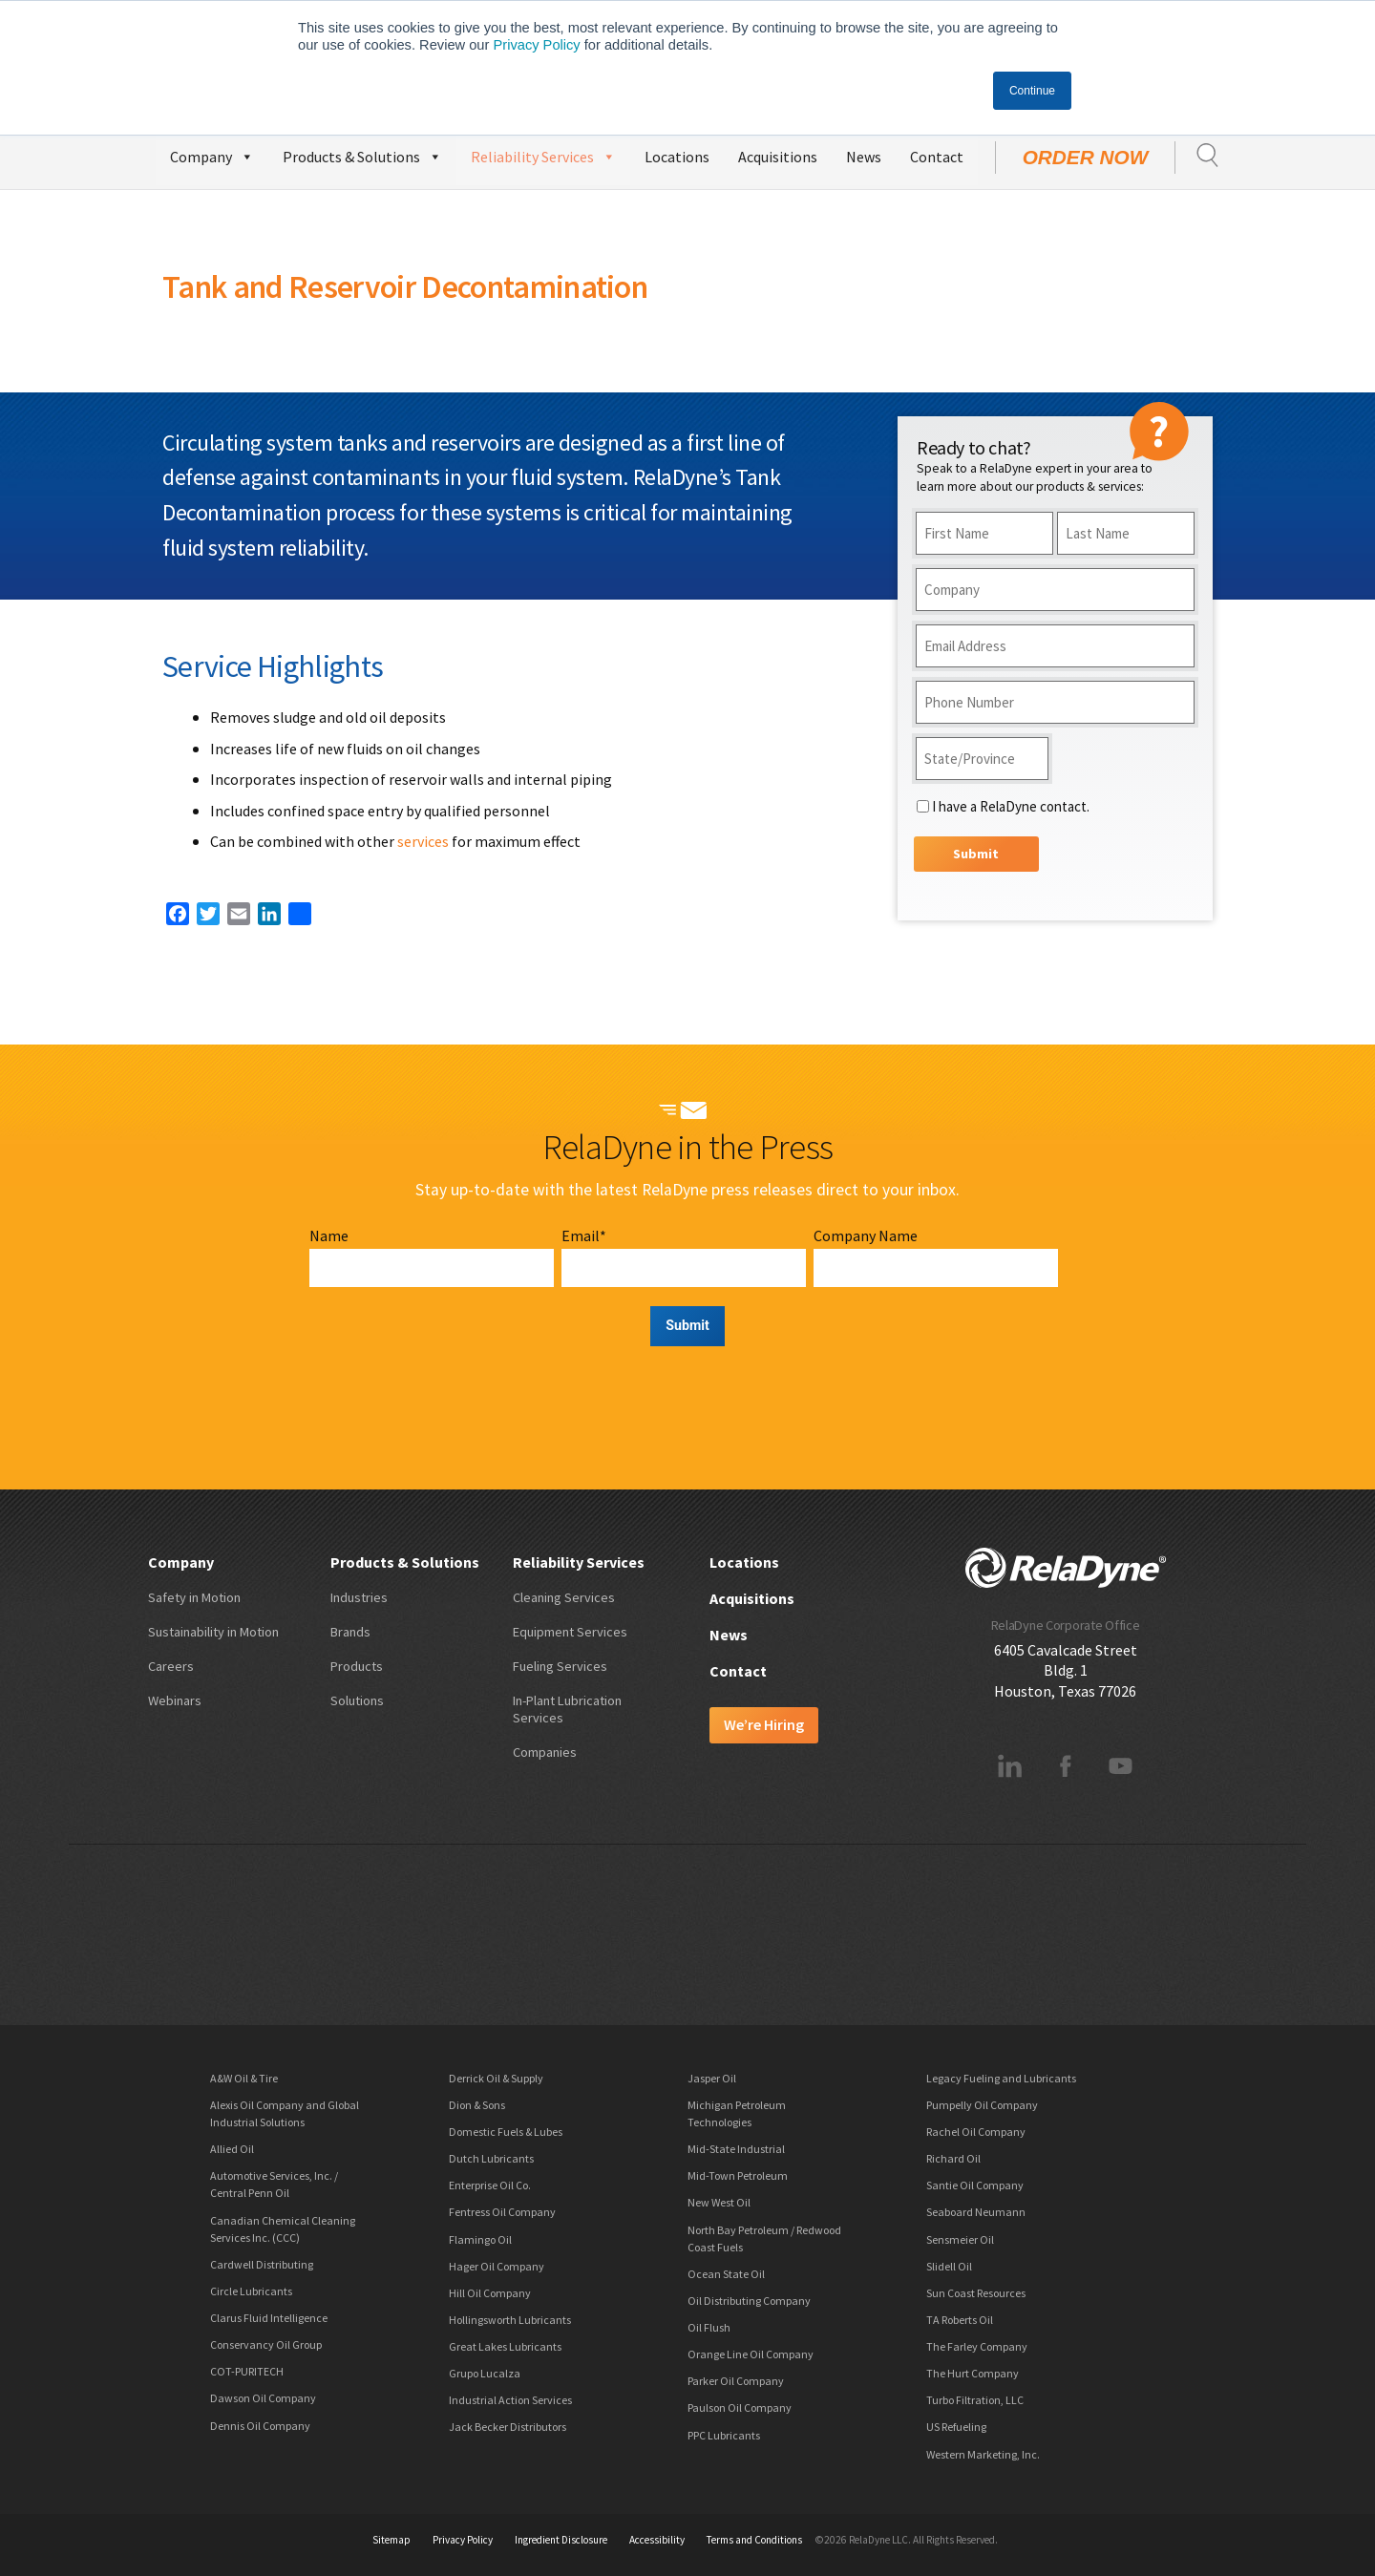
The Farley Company (976, 2346)
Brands (350, 1631)
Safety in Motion (194, 1597)
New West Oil (719, 2202)
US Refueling (956, 2426)
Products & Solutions (362, 154)
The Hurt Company (972, 2373)
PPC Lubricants (724, 2435)
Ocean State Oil (726, 2274)
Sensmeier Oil (960, 2239)
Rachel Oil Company (976, 2131)
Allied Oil (232, 2149)
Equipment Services (570, 1631)
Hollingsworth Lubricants (510, 2319)
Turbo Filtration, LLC (975, 2400)
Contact (936, 156)
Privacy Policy (536, 45)
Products (356, 1666)
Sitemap (391, 2539)
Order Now (1086, 157)
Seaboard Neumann (976, 2212)
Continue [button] (1032, 90)
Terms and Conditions (754, 2539)
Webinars (174, 1700)
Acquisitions (777, 156)
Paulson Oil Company (740, 2407)
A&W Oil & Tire (244, 2078)
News (863, 156)
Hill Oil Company (490, 2293)
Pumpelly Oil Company (982, 2105)
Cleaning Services (564, 1597)
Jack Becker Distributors (507, 2426)
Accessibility (657, 2539)
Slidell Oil (949, 2266)
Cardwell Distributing (261, 2264)
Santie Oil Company (975, 2185)
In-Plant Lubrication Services (567, 1709)
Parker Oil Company (736, 2381)
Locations (677, 156)
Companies (545, 1752)
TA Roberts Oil (959, 2319)
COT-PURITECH (247, 2371)
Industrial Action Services (510, 2400)
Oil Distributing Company (749, 2300)
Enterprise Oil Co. (490, 2185)
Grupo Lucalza (484, 2373)
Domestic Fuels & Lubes (505, 2131)
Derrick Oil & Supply (496, 2078)
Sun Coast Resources (976, 2293)
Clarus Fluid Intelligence (269, 2318)
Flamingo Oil (480, 2239)
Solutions (357, 1700)
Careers (171, 1666)
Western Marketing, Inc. (983, 2454)
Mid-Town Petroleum (738, 2175)
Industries (359, 1597)
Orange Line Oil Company (751, 2354)
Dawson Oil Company (263, 2398)
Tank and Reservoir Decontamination (404, 286)
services (423, 841)
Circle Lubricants (251, 2291)
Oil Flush (709, 2327)
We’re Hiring (764, 1724)
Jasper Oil (712, 2078)
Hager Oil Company (496, 2266)
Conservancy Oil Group (266, 2344)
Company (212, 154)
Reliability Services (543, 154)
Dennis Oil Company (260, 2425)
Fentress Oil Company (502, 2212)
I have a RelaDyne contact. (1010, 806)
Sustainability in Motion (213, 1631)
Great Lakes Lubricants (505, 2346)
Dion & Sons (477, 2105)
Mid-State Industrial (736, 2149)
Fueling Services (560, 1666)
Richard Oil (953, 2158)
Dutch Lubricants (491, 2158)
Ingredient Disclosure (561, 2539)
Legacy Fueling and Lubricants (1001, 2078)
